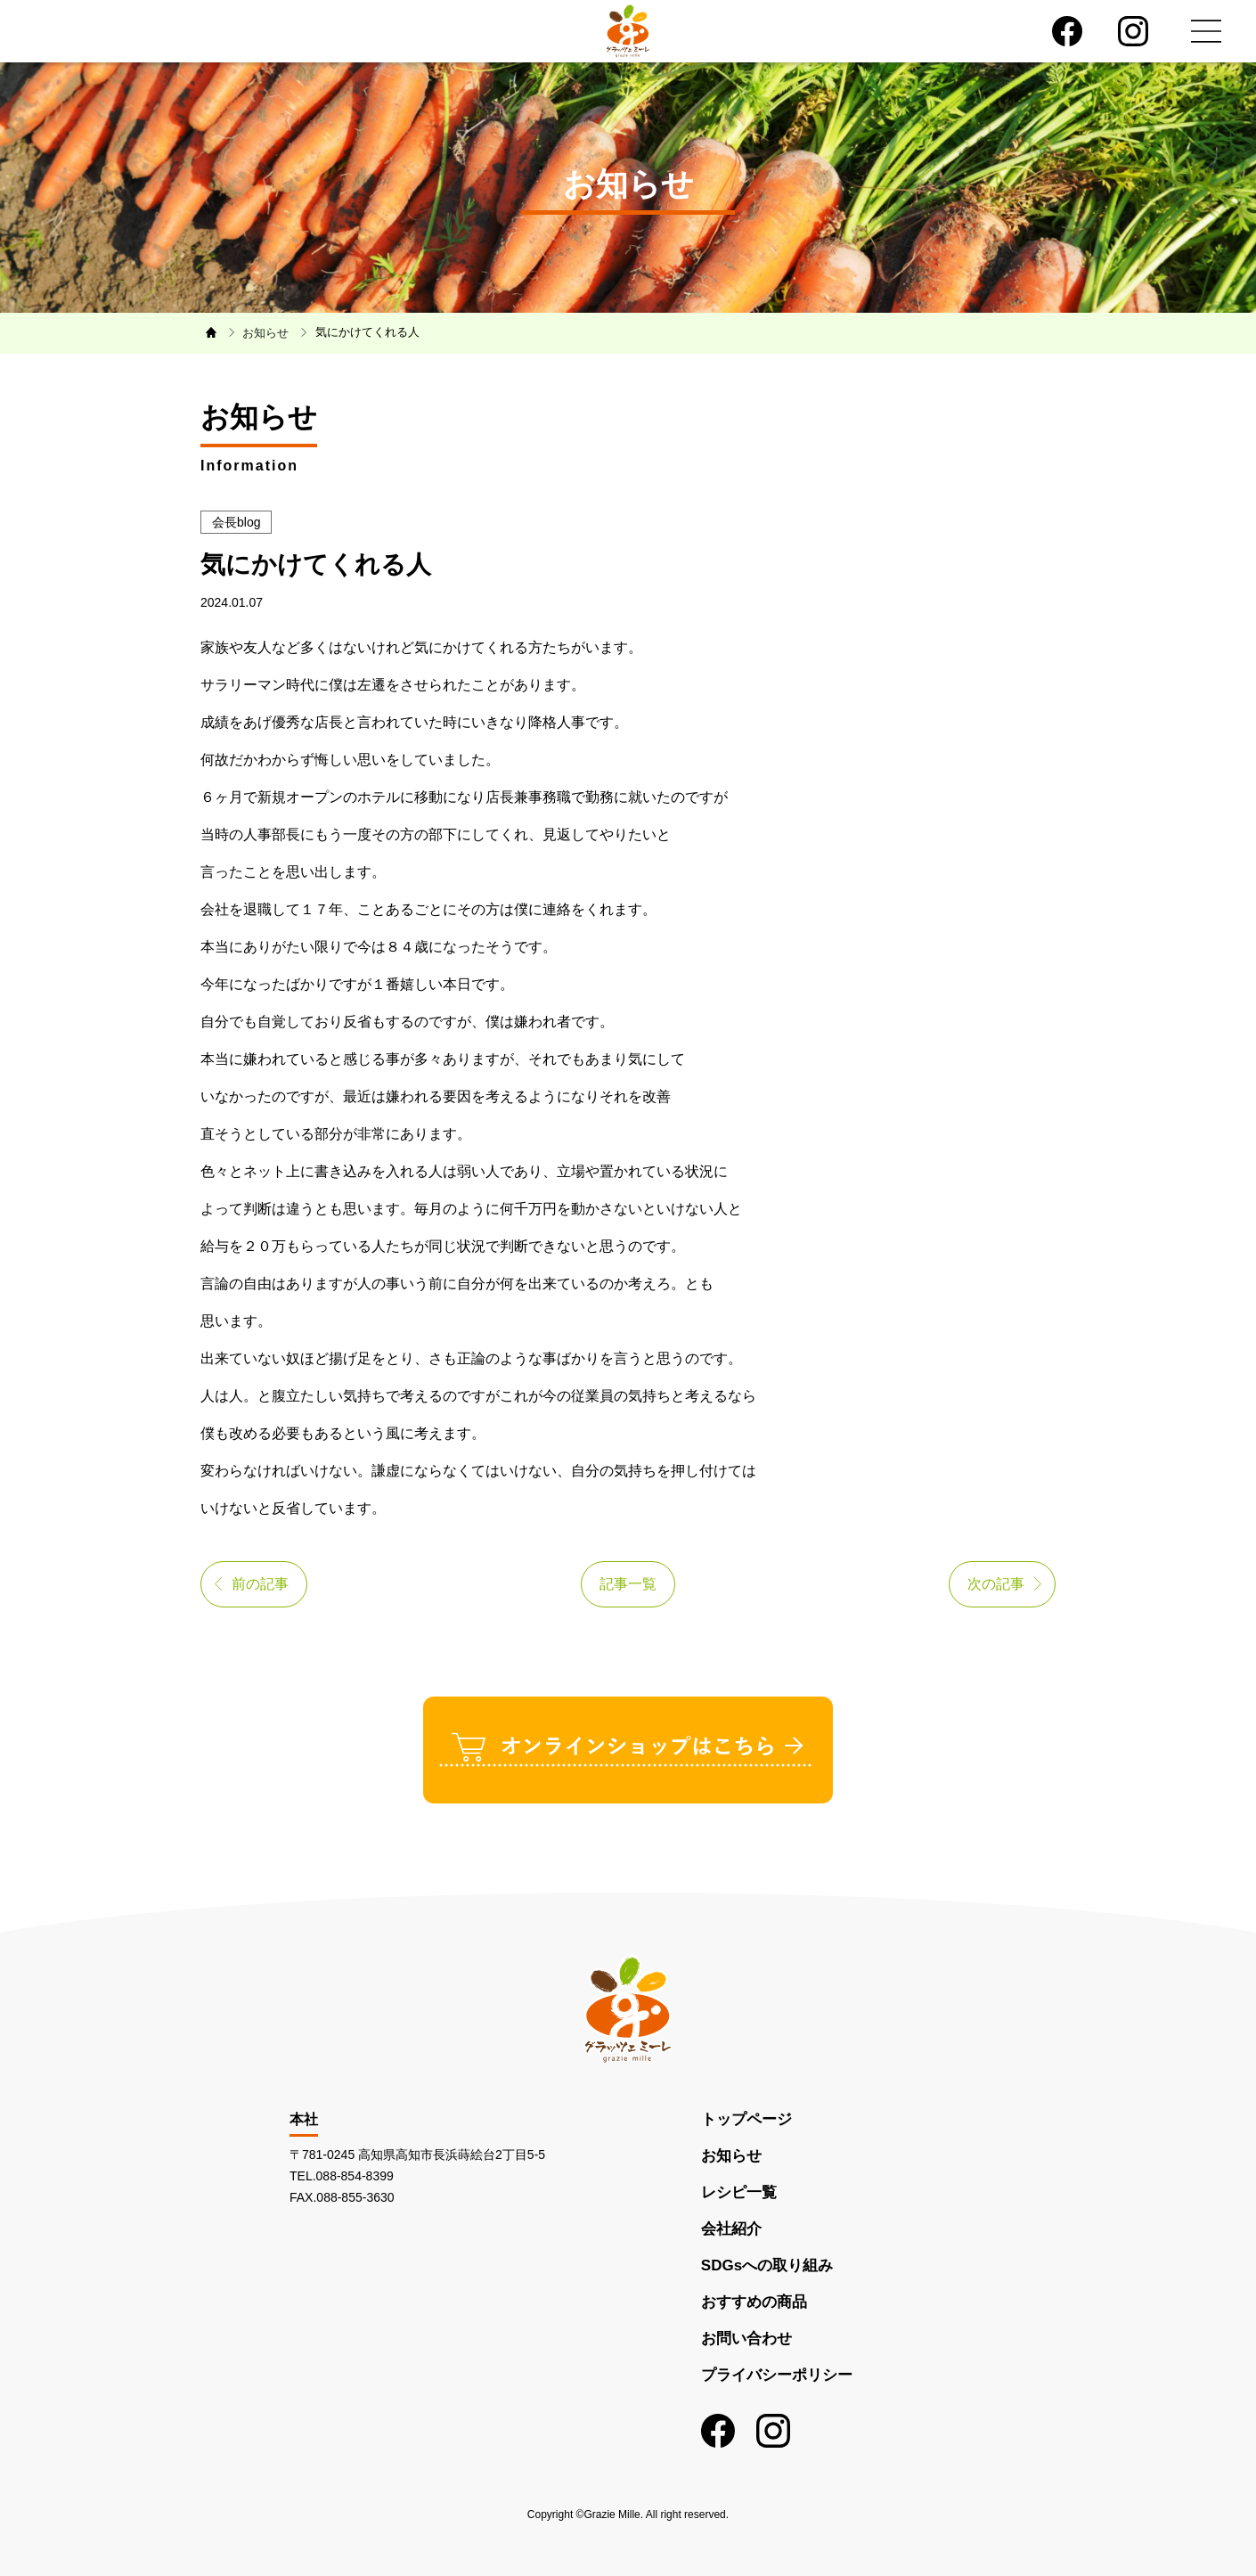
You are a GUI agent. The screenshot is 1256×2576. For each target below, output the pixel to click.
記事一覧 (628, 1583)
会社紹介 (731, 2228)
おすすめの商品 (754, 2302)
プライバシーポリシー (776, 2375)
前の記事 (260, 1583)
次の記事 (995, 1583)
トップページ (746, 2119)
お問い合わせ (746, 2338)
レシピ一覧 (739, 2192)
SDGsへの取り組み (767, 2265)
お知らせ (731, 2155)
